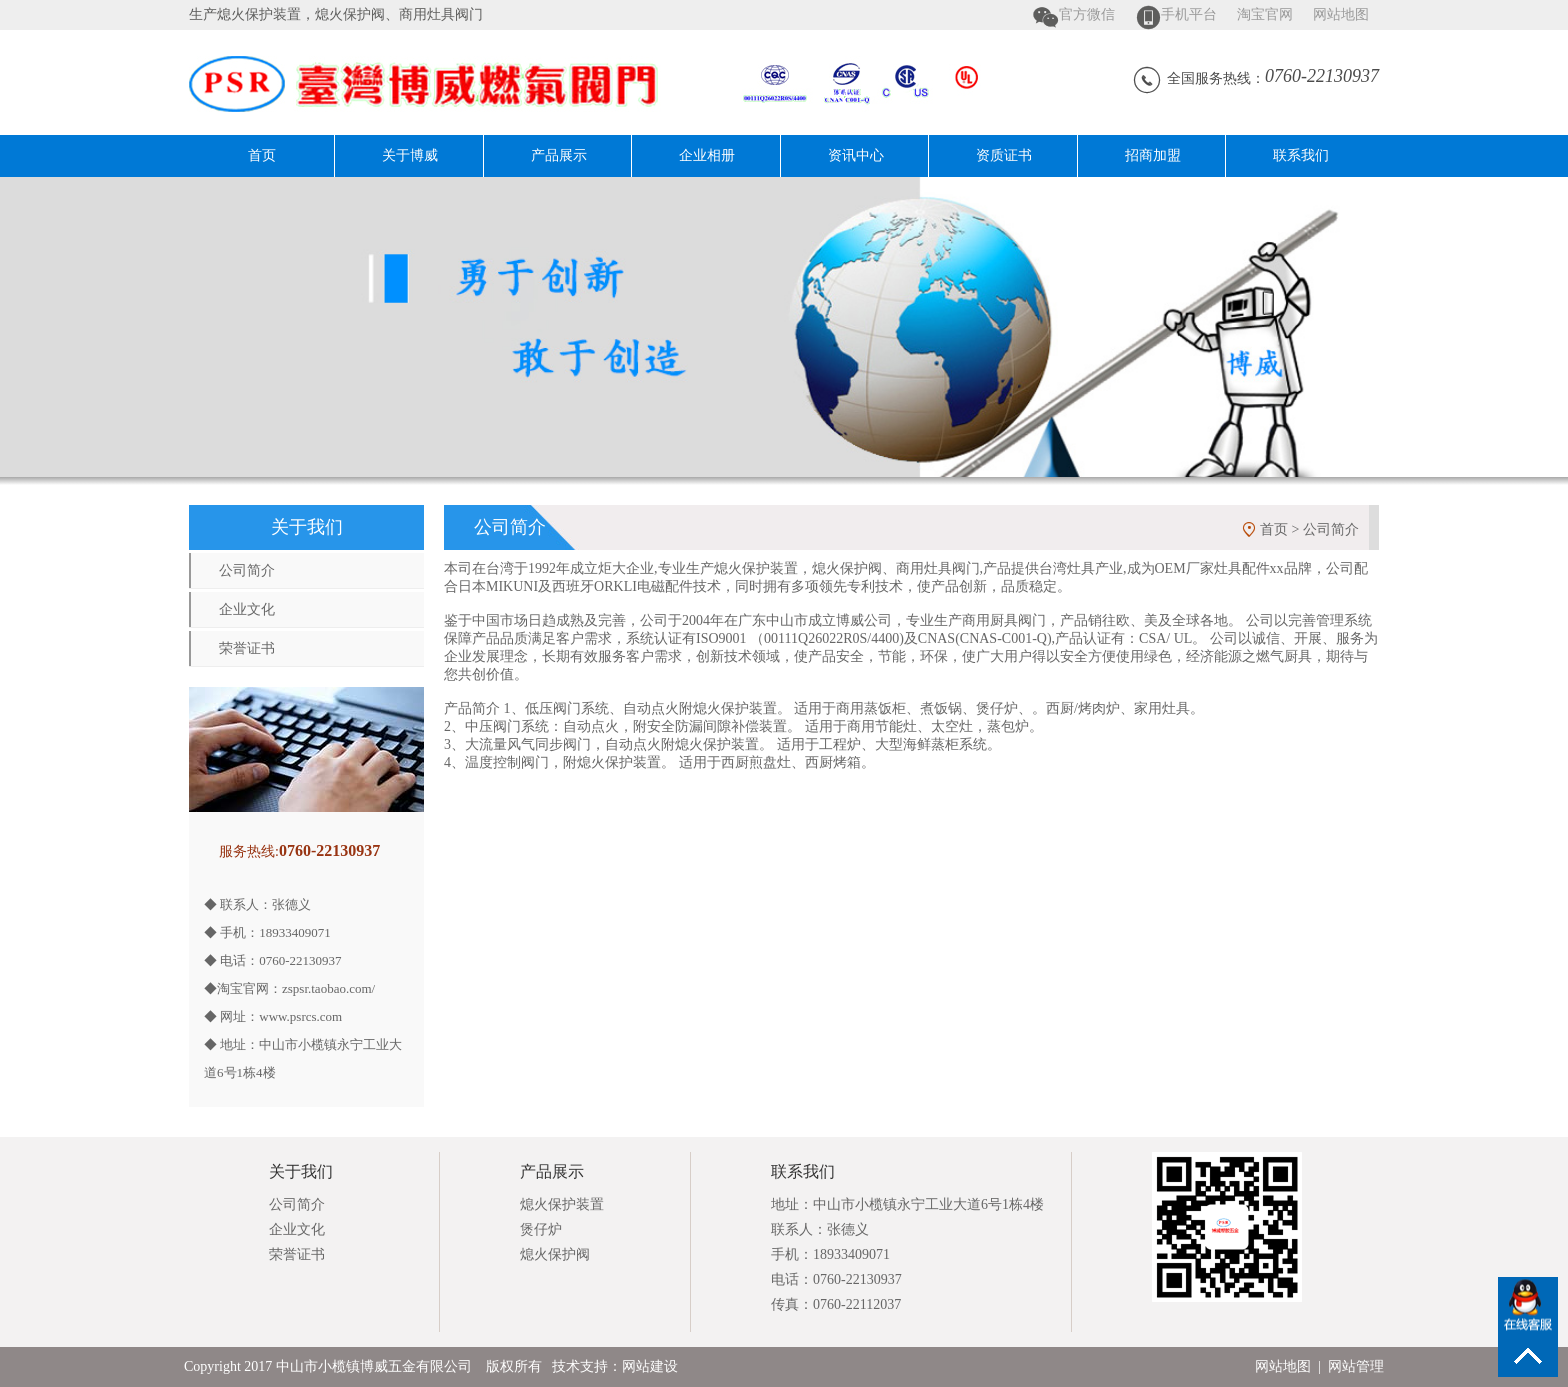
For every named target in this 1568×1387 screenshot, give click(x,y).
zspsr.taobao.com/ (328, 988)
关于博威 (410, 155)
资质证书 (1004, 155)
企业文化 (247, 609)
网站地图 (1341, 14)
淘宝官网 (1265, 14)
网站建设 (650, 1366)
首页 (262, 155)
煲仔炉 (541, 1229)
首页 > (1281, 529)
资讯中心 (856, 155)
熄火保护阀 (555, 1254)
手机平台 (1189, 14)
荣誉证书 (247, 648)
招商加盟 (1153, 155)
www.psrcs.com (300, 1016)
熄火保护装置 (562, 1204)
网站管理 (1356, 1366)
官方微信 (1087, 14)
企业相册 (707, 155)
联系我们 (1301, 155)
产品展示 (559, 155)
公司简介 (247, 570)
